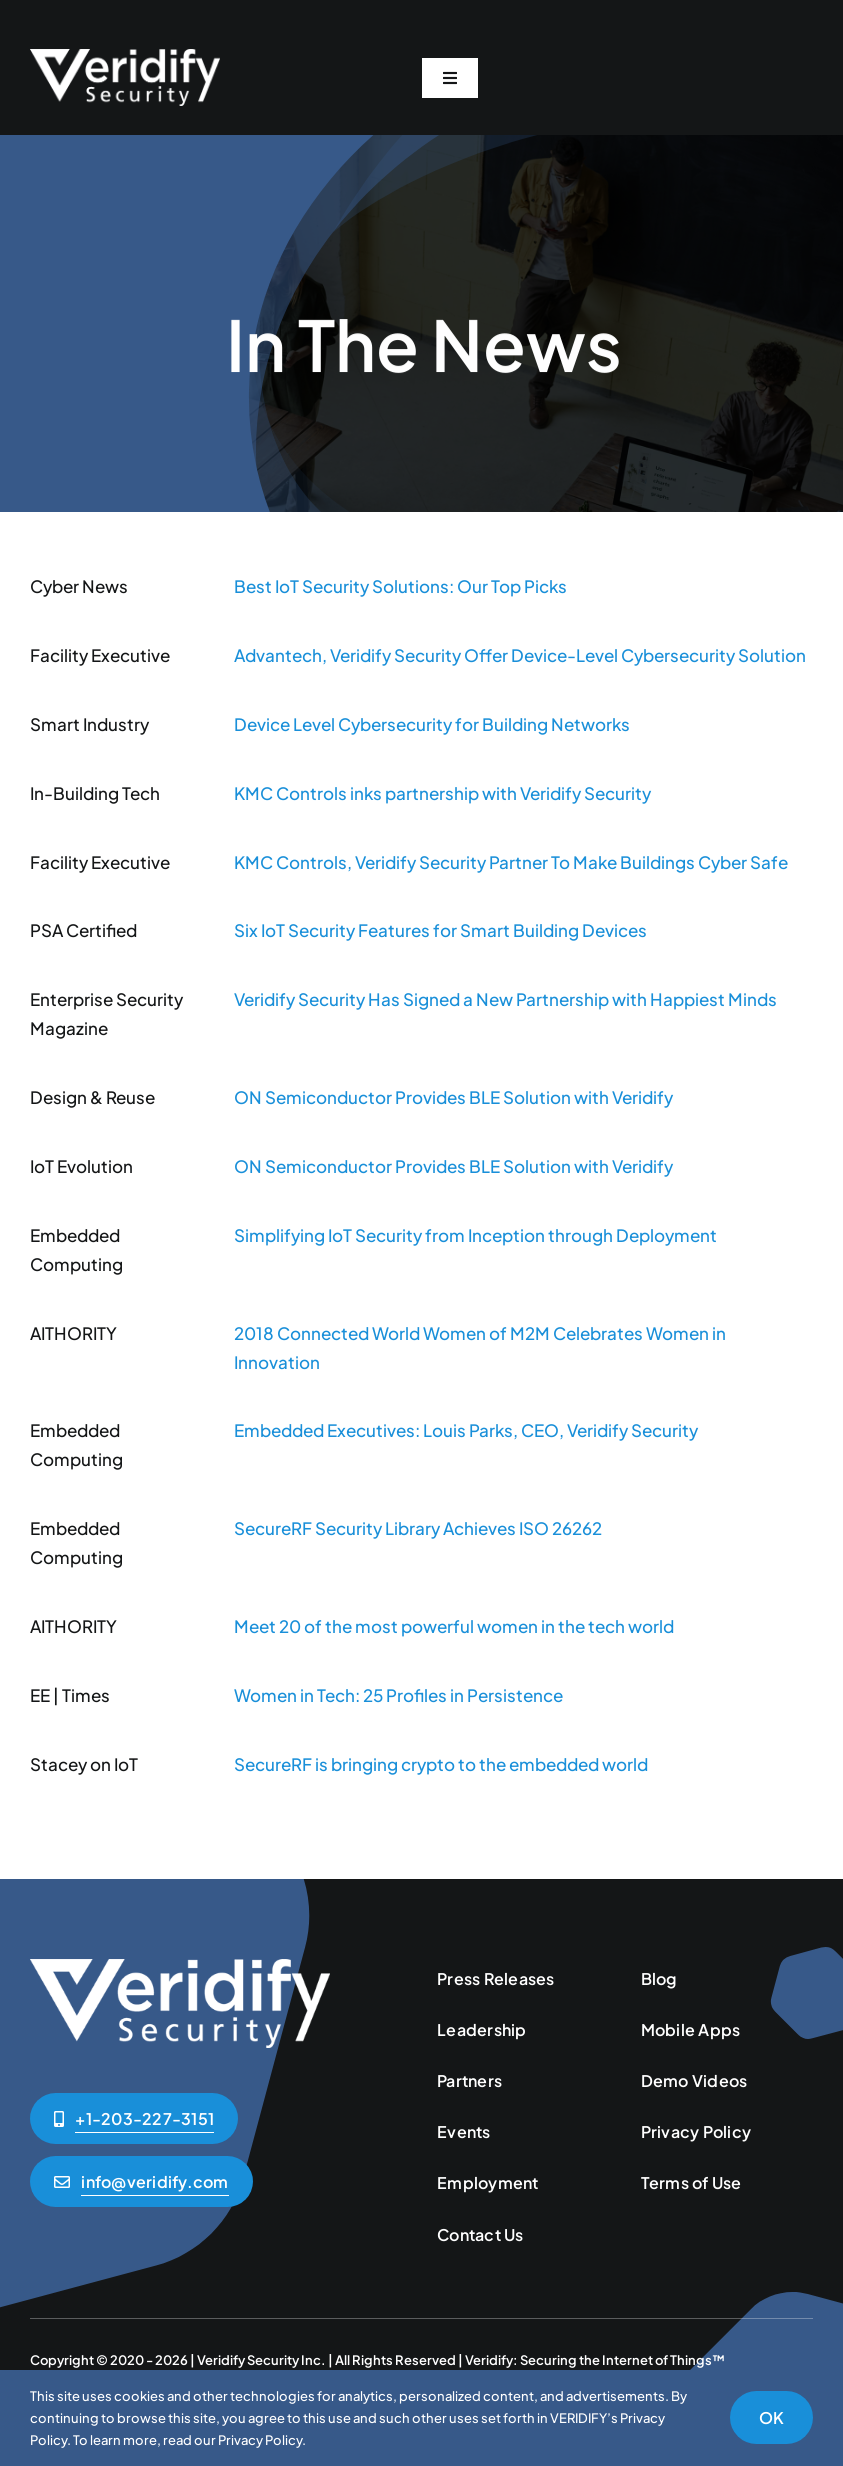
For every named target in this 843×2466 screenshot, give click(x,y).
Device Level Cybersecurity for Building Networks (432, 724)
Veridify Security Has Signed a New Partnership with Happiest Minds (505, 999)
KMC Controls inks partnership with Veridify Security (442, 793)
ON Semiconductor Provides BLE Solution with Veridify (453, 1097)
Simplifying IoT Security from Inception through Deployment (475, 1235)
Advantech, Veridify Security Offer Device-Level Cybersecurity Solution (520, 655)
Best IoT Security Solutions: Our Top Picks (400, 586)
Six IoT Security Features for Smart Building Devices (440, 930)
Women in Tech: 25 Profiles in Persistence (398, 1695)
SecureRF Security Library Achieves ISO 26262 (418, 1528)
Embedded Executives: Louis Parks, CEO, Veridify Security (466, 1430)
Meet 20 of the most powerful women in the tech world (454, 1626)
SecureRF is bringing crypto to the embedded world (441, 1764)
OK (771, 2417)
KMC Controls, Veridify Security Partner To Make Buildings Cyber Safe (511, 862)
